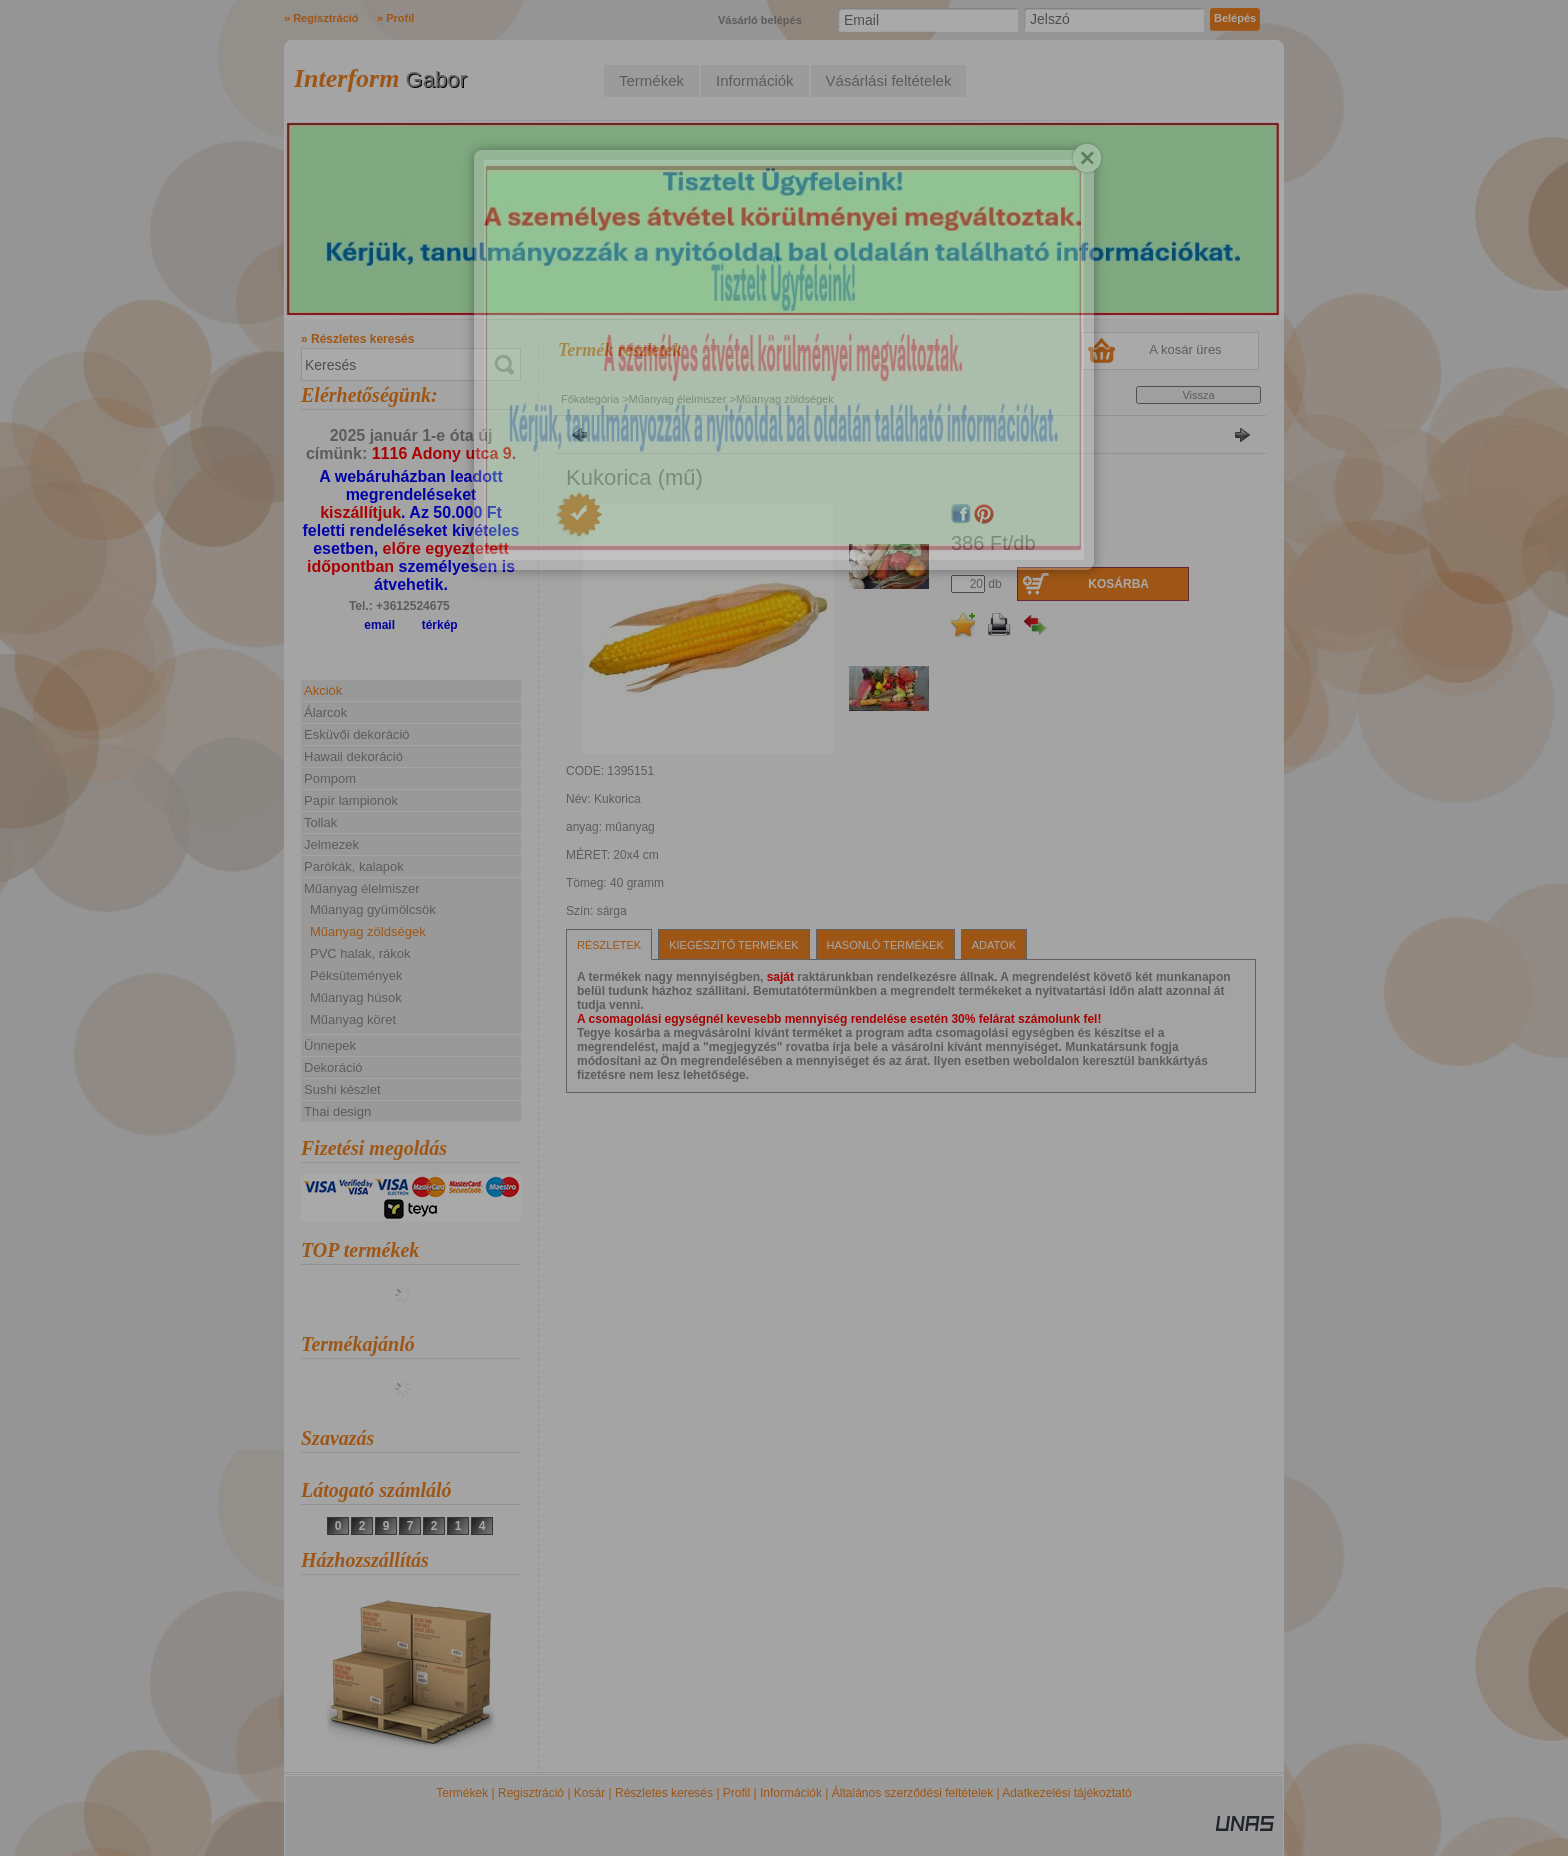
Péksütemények (356, 975)
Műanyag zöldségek (368, 931)
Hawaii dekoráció (353, 756)
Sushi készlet (342, 1089)
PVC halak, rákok (360, 953)
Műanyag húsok (356, 997)
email (379, 625)
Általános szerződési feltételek (912, 1793)
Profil (736, 1793)
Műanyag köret (353, 1019)
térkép (440, 625)
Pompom (330, 778)
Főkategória (590, 399)
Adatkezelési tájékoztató (1066, 1793)
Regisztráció (531, 1793)
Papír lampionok (351, 800)
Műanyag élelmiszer (679, 399)
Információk (791, 1793)
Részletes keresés (664, 1793)
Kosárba (1118, 584)
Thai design (337, 1111)
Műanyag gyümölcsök (373, 909)
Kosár (589, 1793)
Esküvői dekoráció (357, 734)
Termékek (462, 1793)
